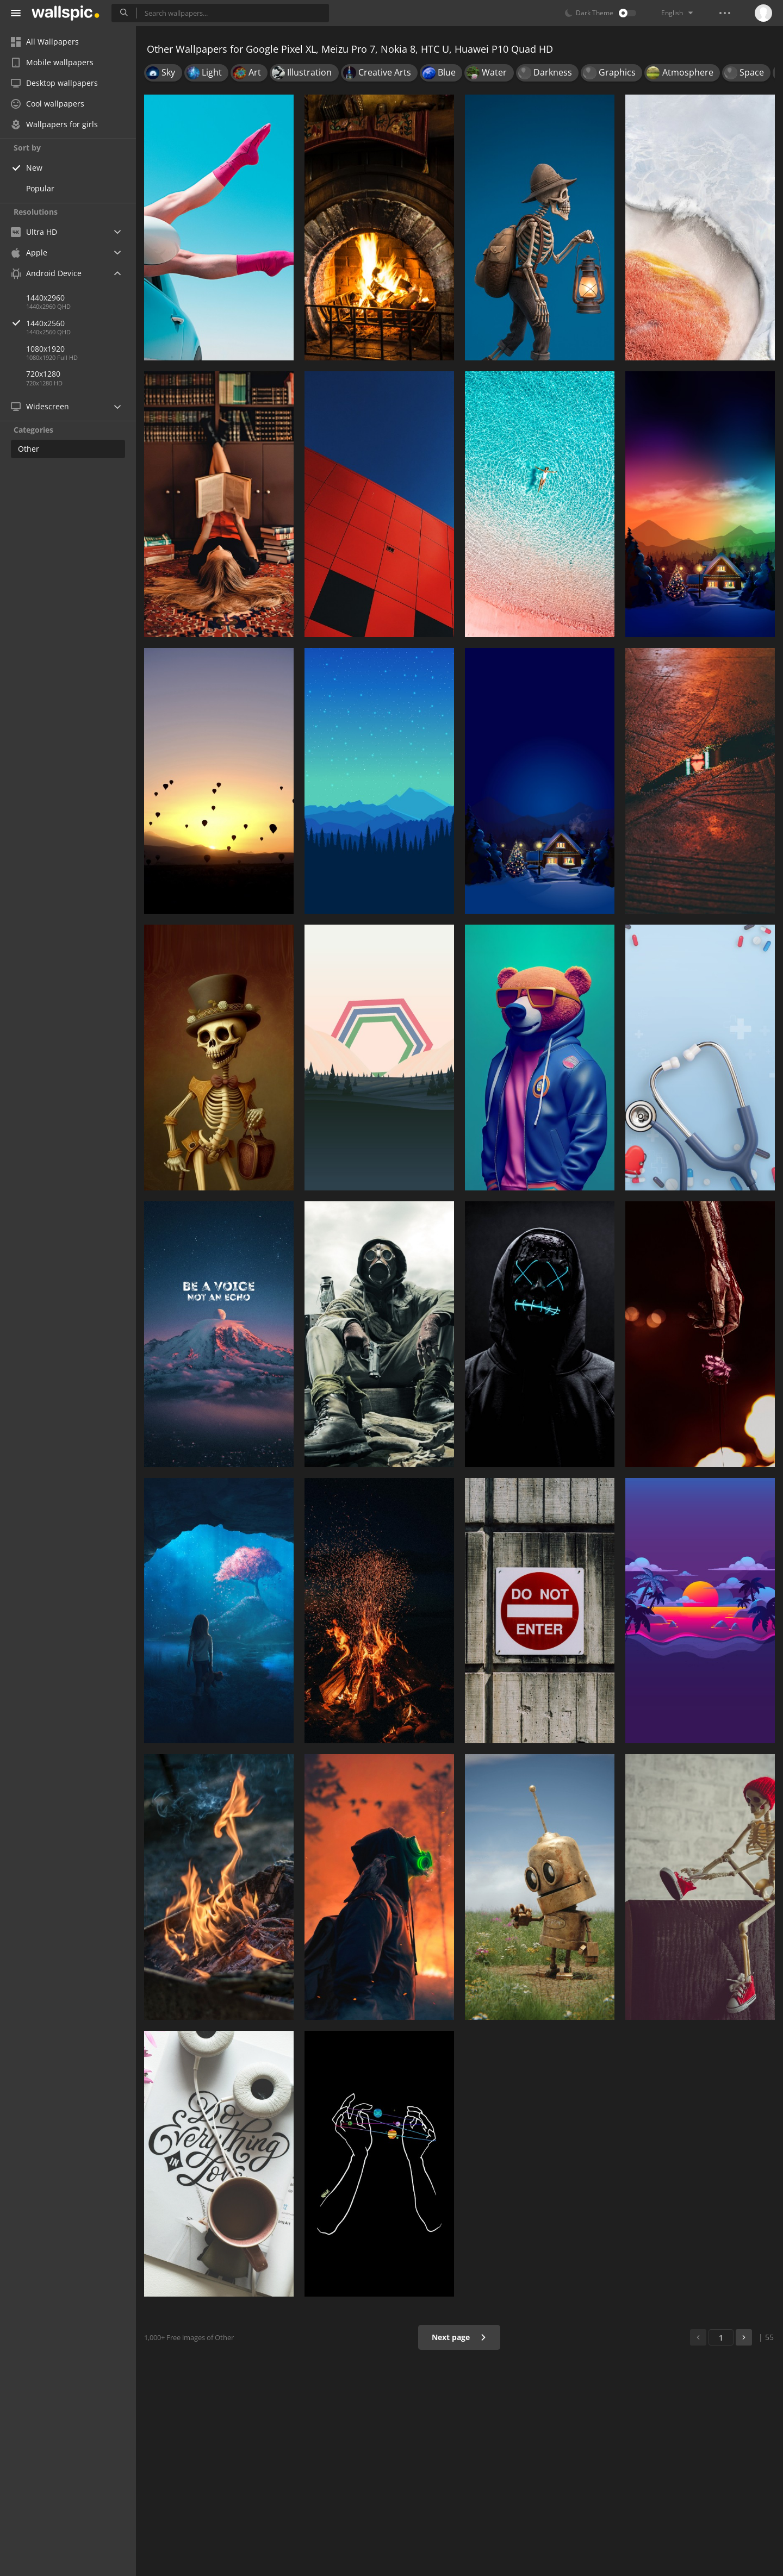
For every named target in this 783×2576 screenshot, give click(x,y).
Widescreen (40, 406)
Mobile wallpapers (52, 62)
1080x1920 (45, 349)
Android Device (46, 273)
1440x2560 (81, 323)
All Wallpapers (45, 41)
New (34, 168)
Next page (459, 2337)
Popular (40, 188)
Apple (29, 252)
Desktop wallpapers (54, 83)
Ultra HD (34, 232)
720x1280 (43, 374)
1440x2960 (45, 298)
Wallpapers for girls (54, 124)
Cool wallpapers (47, 103)
